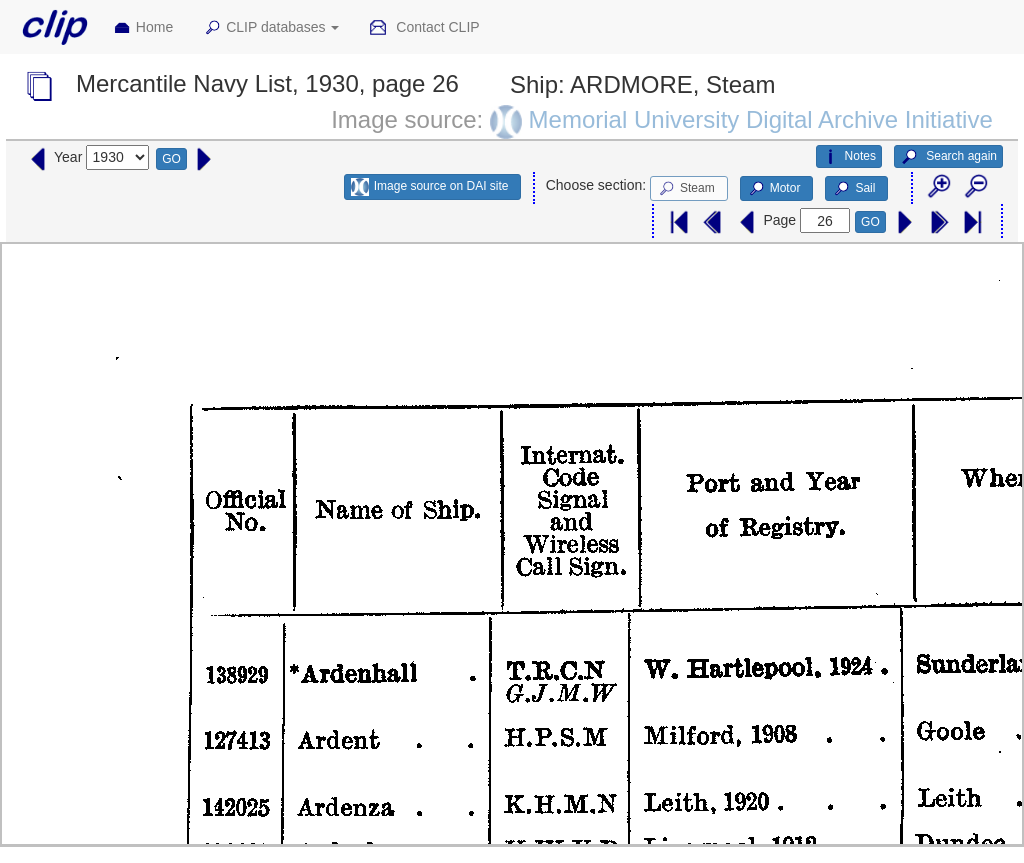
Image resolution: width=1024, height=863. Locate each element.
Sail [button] (853, 189)
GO (171, 159)
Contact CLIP (424, 28)
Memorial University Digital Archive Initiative (761, 119)
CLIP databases (271, 28)
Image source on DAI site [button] (429, 187)
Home (143, 28)
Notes (849, 157)
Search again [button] (948, 157)
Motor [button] (774, 189)
